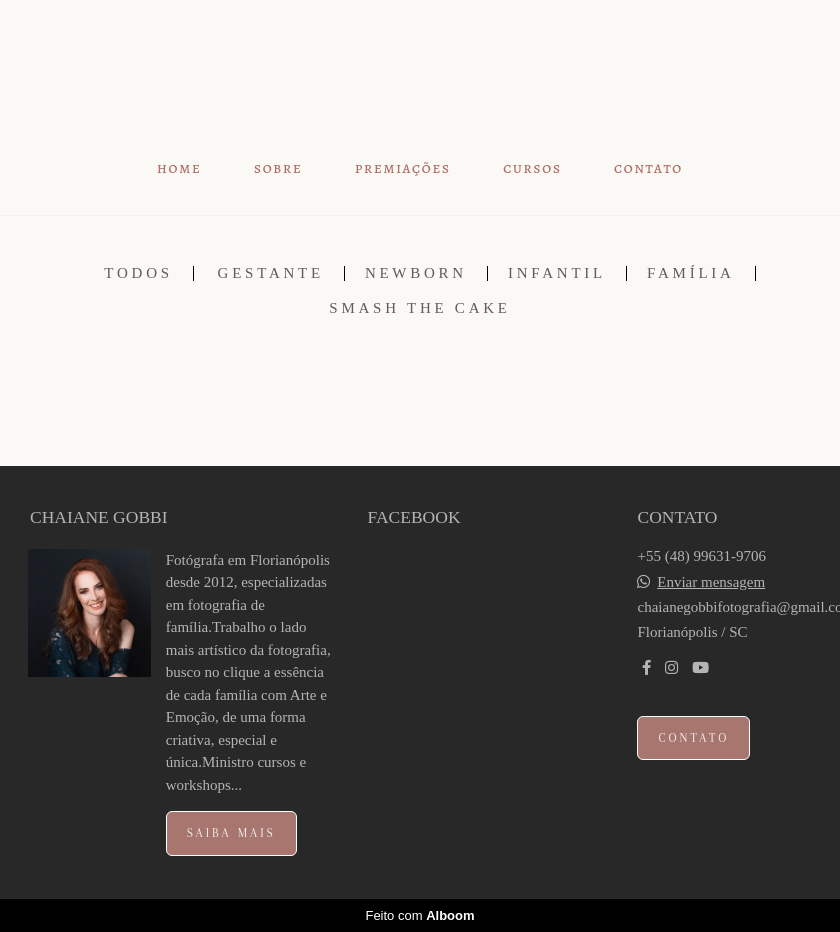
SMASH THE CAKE (419, 308)
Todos (138, 273)
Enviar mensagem (711, 582)
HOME (179, 168)
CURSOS (532, 168)
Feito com (419, 915)
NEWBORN (416, 273)
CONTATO (648, 168)
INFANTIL (557, 273)
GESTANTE (271, 273)
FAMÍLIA (691, 273)
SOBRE (278, 168)
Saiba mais (231, 833)
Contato (693, 738)
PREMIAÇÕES (403, 168)
